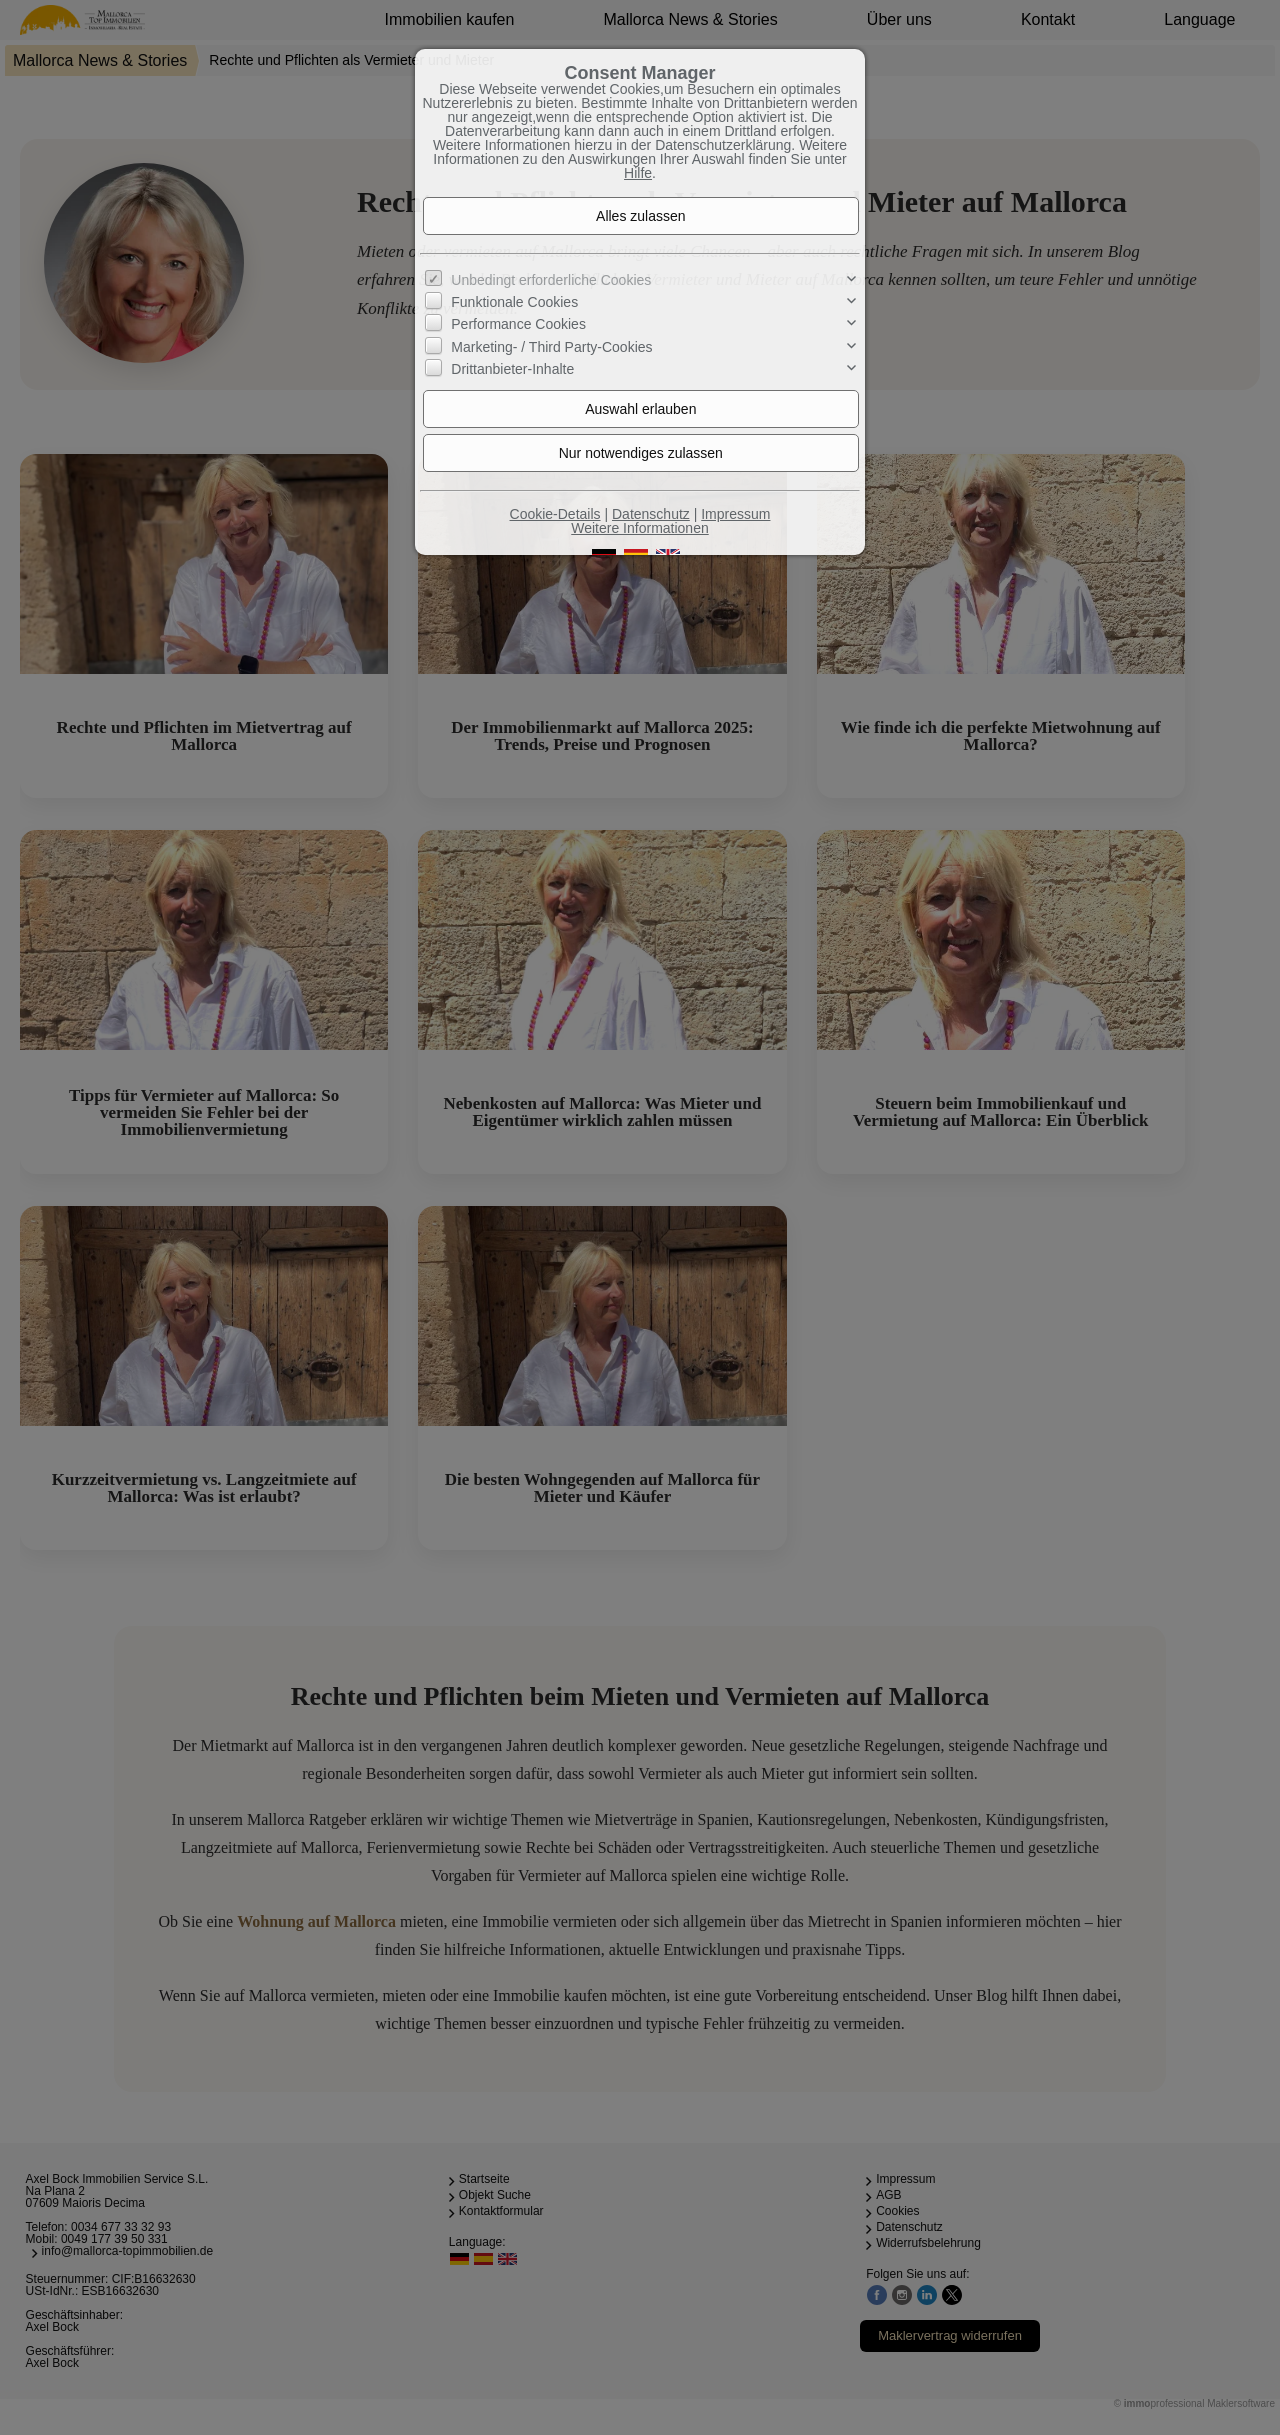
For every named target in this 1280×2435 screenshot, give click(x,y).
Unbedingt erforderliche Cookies (551, 280)
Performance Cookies (518, 324)
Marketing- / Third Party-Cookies (551, 347)
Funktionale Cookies (514, 302)
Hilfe (638, 173)
